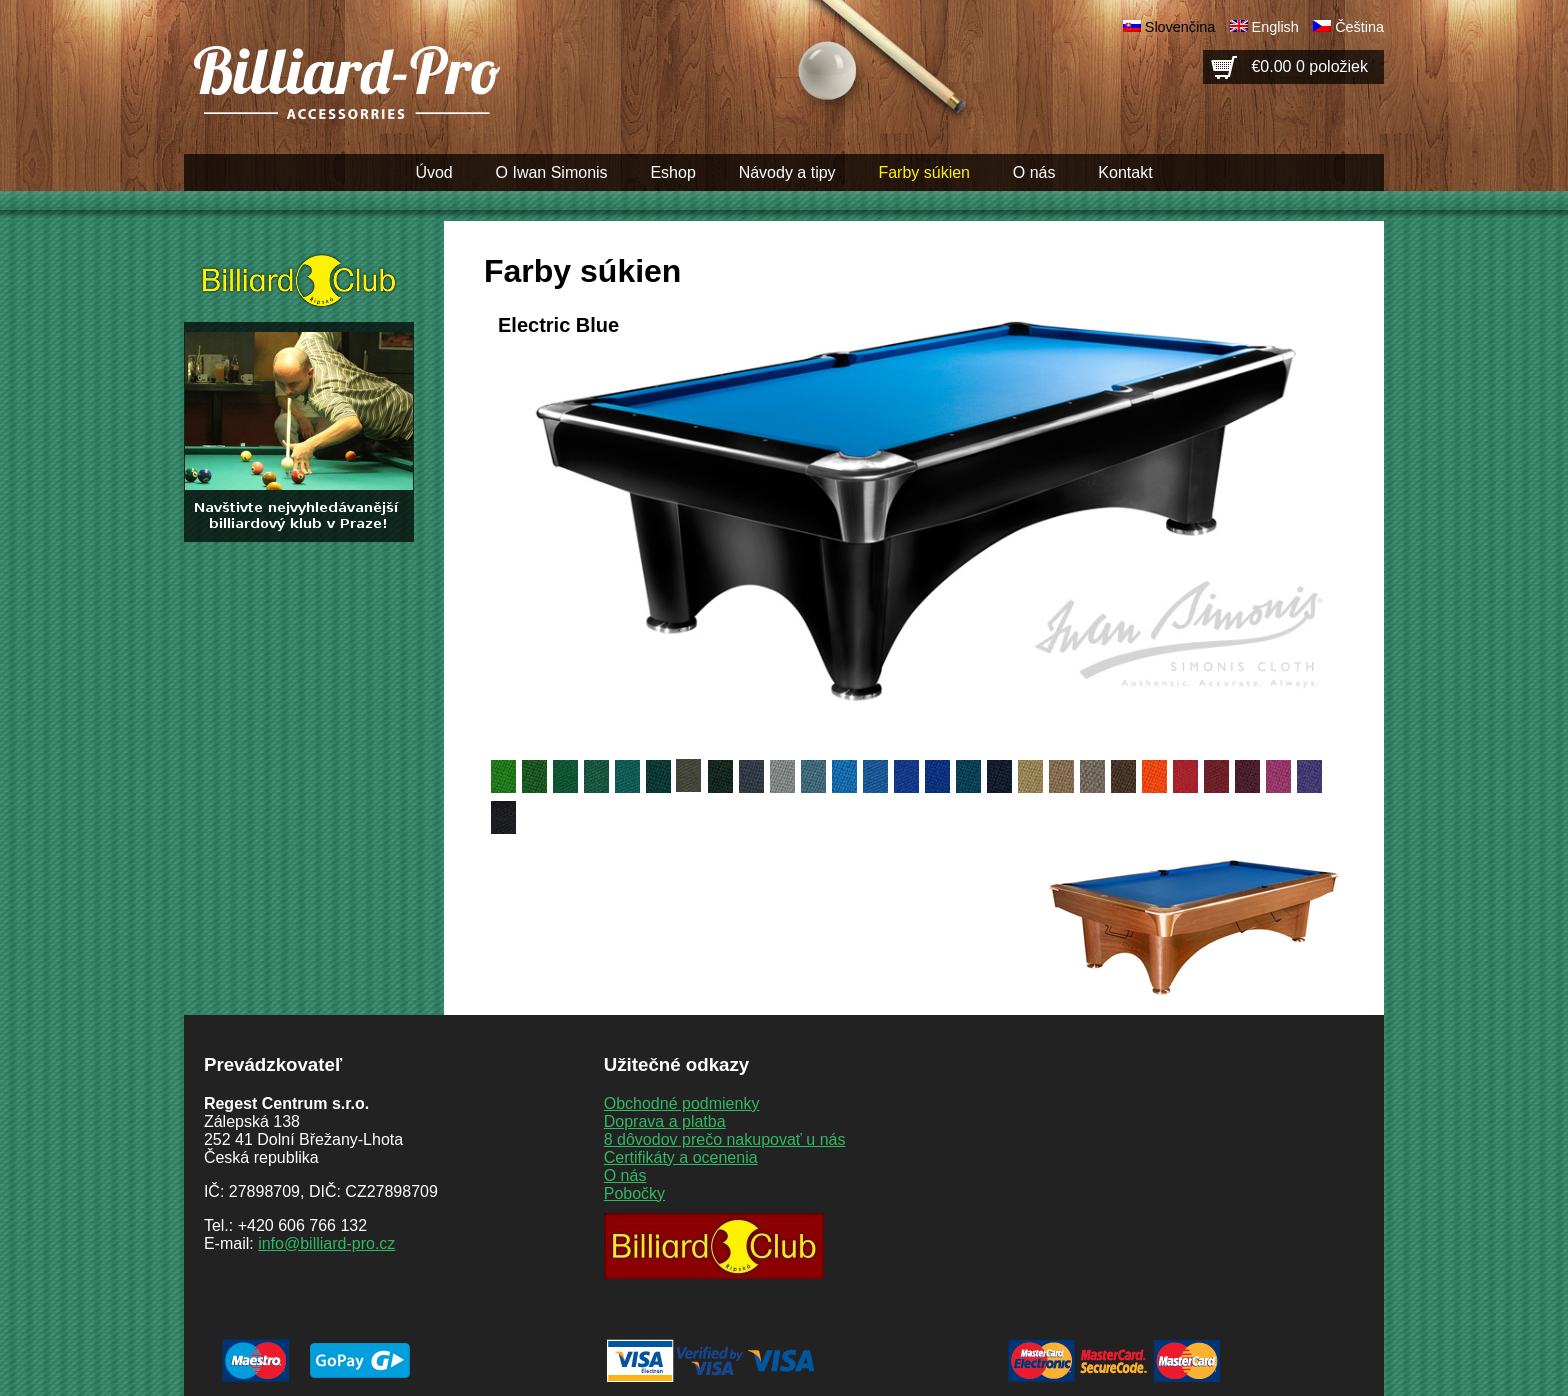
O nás (1034, 172)
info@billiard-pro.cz (326, 1243)
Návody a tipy (787, 172)
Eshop (672, 172)
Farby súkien (924, 172)
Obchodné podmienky (682, 1103)
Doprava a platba (665, 1121)
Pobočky (634, 1193)
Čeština (1359, 27)
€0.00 (1309, 66)
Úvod (433, 172)
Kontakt (1125, 172)
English (1275, 27)
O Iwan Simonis (552, 172)
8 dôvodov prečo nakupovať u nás (725, 1139)
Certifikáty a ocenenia (681, 1157)
